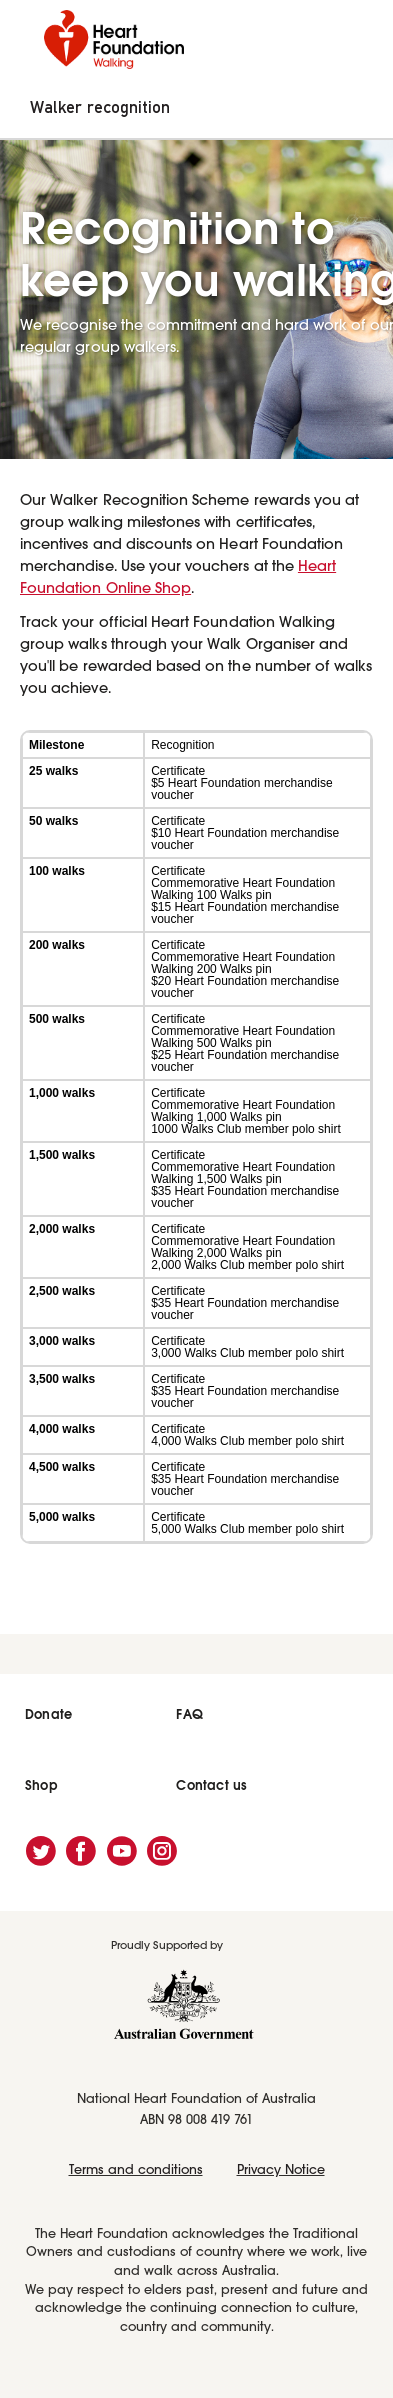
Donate (48, 1714)
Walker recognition (100, 108)
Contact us (211, 1785)
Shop (41, 1785)
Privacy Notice (281, 2170)
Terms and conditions (136, 2170)
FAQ (189, 1714)
